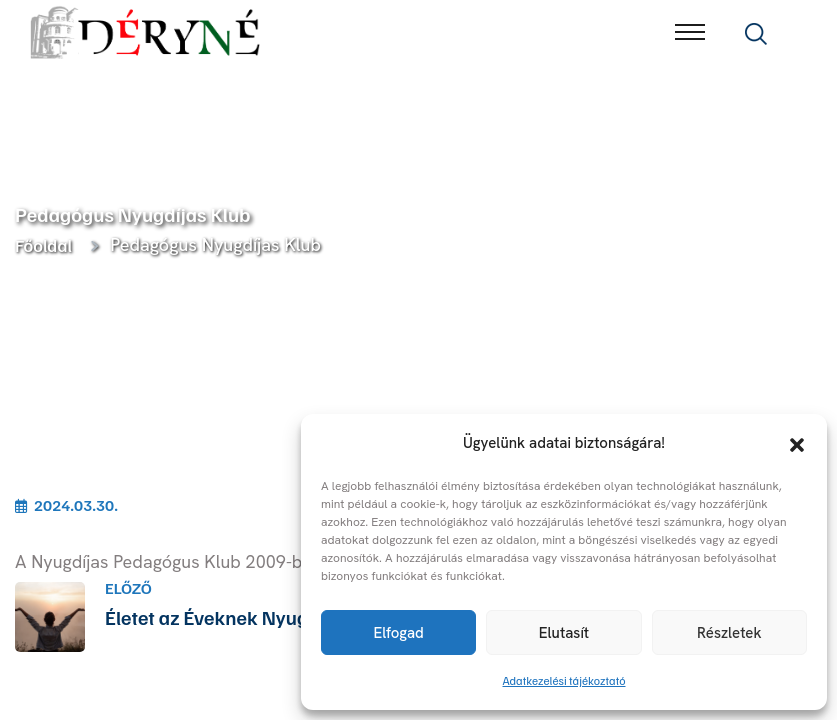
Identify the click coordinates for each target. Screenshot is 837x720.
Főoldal (47, 245)
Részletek (729, 633)
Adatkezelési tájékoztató (564, 680)
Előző (128, 588)
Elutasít (564, 633)
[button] (797, 443)
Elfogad (398, 633)
